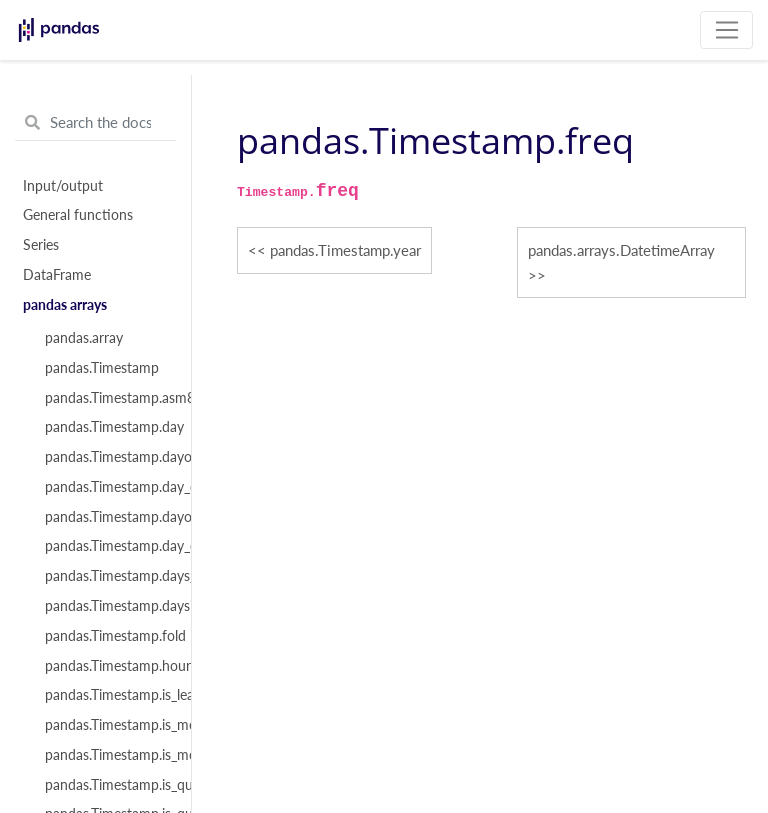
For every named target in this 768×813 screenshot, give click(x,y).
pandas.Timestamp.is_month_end (107, 725)
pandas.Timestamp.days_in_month (107, 576)
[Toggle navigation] (726, 30)
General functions (78, 215)
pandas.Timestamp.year (345, 250)
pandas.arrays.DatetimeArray (621, 250)
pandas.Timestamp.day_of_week (107, 487)
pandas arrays (65, 305)
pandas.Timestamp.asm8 (107, 398)
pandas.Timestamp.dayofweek (107, 457)
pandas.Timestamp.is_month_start (107, 755)
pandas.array (84, 338)
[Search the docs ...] (95, 123)
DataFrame (57, 275)
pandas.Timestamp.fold (107, 636)
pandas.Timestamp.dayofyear (107, 517)
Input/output (63, 186)
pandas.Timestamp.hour (107, 666)
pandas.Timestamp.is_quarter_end (107, 785)
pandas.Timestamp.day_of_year (107, 546)
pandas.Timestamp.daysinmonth (107, 606)
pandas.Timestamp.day (107, 427)
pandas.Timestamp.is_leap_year (107, 695)
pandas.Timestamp (102, 368)
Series (41, 245)
